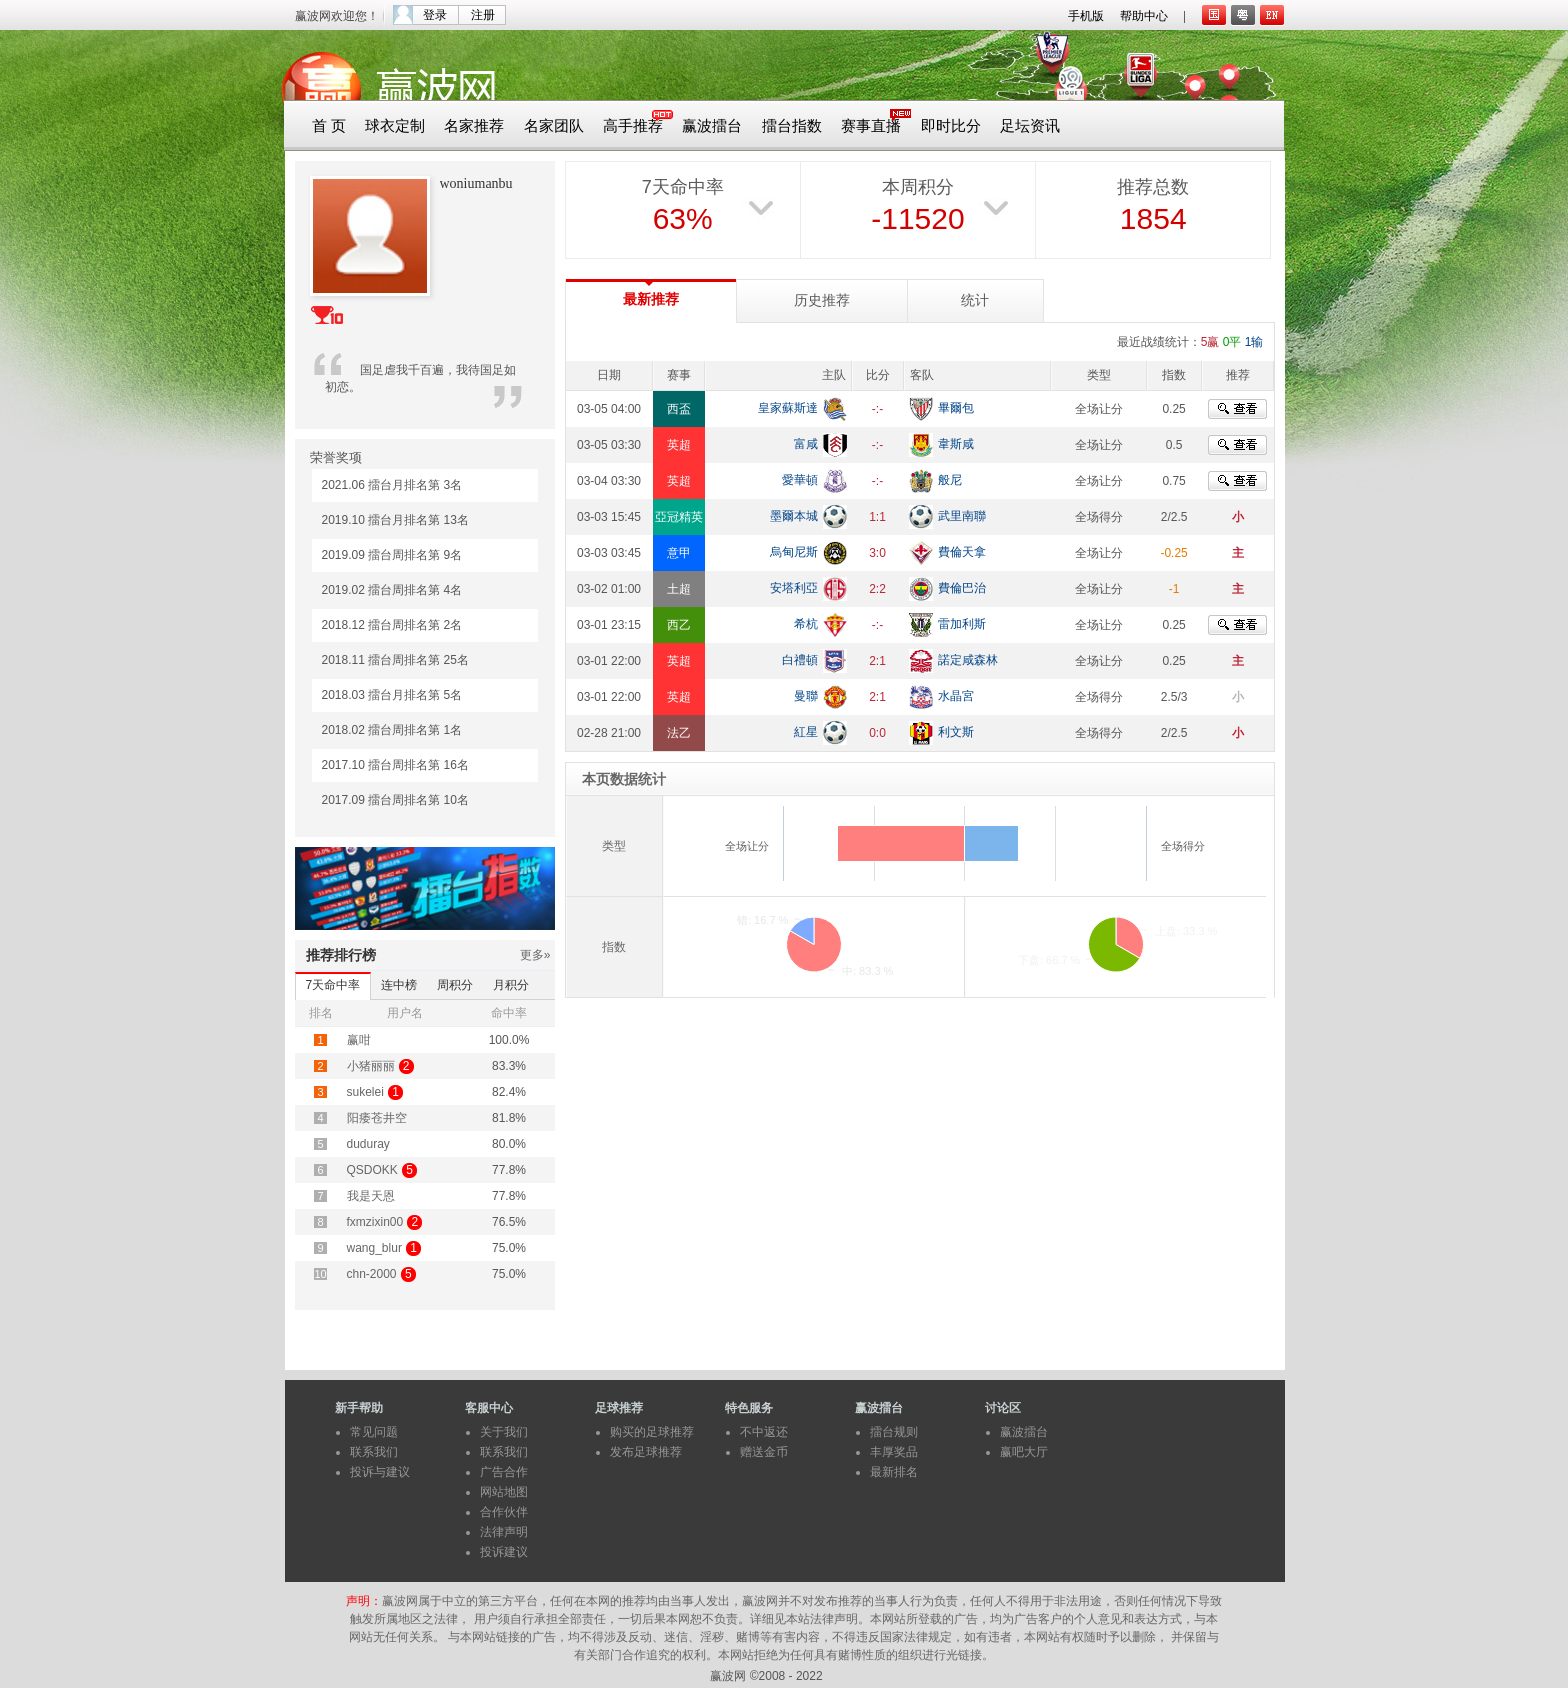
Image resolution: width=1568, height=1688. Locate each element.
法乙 (679, 733)
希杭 (806, 624)
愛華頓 (800, 480)
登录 (435, 15)
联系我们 (374, 1452)
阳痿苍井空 (377, 1118)
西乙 (679, 625)
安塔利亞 (794, 588)
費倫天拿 (962, 552)
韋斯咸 (956, 444)
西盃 (679, 409)
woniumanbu (476, 183)
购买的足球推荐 (652, 1432)
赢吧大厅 (1024, 1452)
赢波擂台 (712, 126)
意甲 (679, 553)
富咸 (806, 444)
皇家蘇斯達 (788, 408)
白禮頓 (800, 660)
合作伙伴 (504, 1512)
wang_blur (374, 1248)
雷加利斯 (962, 624)
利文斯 (956, 732)
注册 (483, 15)
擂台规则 (894, 1432)
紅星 (806, 732)
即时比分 (951, 126)
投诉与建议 (380, 1472)
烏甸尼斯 (794, 552)
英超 (679, 445)
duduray (368, 1144)
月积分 (511, 985)
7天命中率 (333, 985)
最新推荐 (651, 299)
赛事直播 (871, 126)
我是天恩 (371, 1196)
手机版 (1086, 16)
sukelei (365, 1092)
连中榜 (399, 985)
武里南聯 (962, 516)
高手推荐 (633, 126)
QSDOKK (372, 1170)
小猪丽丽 (371, 1066)
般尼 (950, 480)
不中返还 (764, 1432)
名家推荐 (474, 126)
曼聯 (806, 696)
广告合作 (504, 1472)
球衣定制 (395, 126)
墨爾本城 (794, 516)
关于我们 (504, 1432)
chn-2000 (372, 1274)
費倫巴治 (962, 588)
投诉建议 (504, 1552)
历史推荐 (822, 300)
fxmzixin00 (375, 1222)
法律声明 (504, 1532)
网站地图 (504, 1492)
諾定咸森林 (968, 660)
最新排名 (894, 1472)
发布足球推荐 (646, 1452)
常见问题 (374, 1432)
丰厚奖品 (894, 1452)
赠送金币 (764, 1452)
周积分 (455, 985)
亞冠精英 (679, 517)
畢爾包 (956, 408)
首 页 (329, 126)
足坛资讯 (1030, 126)
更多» (535, 955)
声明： (364, 1601)
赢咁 (359, 1040)
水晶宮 (956, 696)
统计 (975, 300)
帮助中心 (1144, 16)
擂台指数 (792, 126)
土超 (679, 589)
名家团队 (554, 126)
